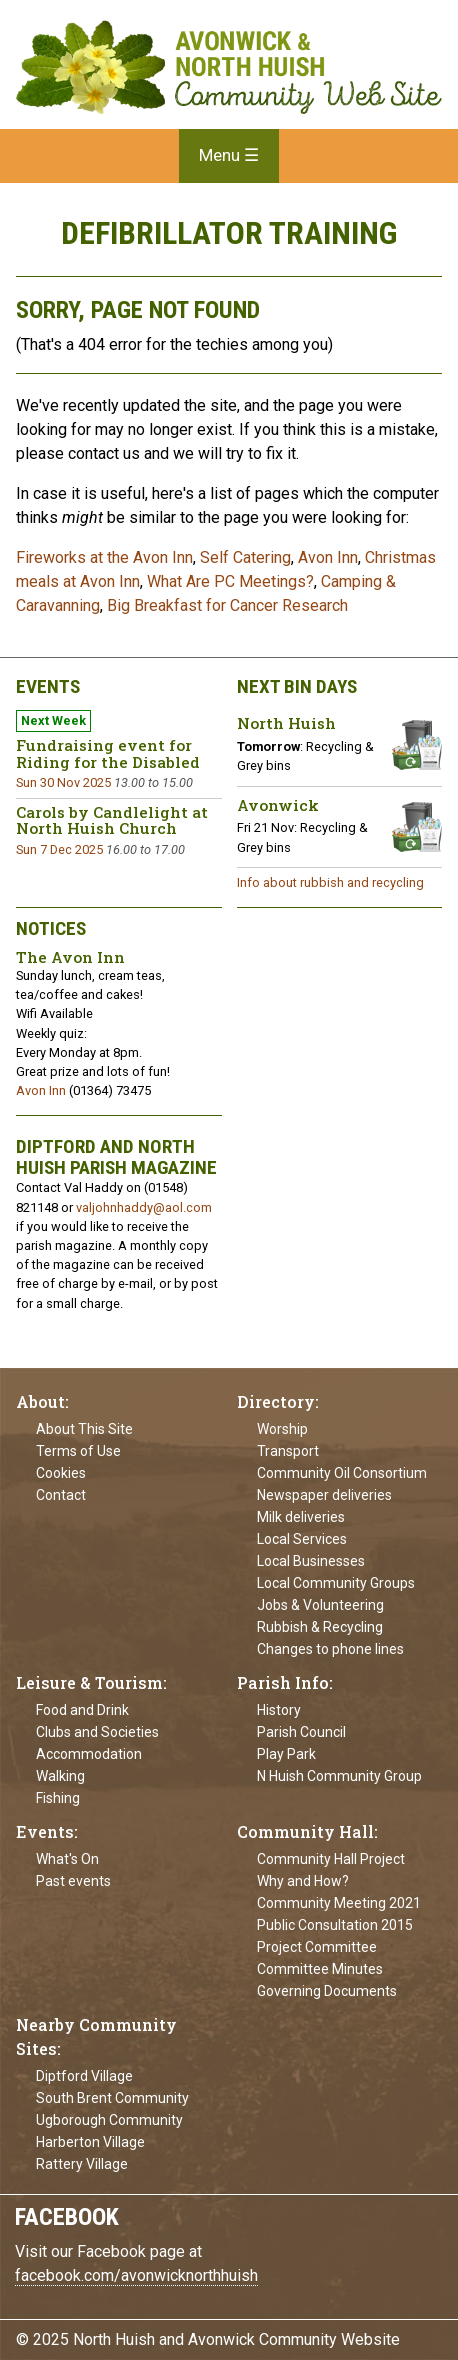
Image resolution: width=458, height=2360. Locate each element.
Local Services (302, 1539)
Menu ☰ (229, 155)
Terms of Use (78, 1451)
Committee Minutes (320, 1969)
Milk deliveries (301, 1517)
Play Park (286, 1754)
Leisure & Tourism (89, 1682)
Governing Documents (327, 1991)
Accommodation (89, 1754)
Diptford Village (84, 2076)
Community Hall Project (331, 1859)
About (40, 1401)
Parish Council (301, 1732)
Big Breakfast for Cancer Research (227, 605)
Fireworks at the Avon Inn (104, 557)
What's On (67, 1859)
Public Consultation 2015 (335, 1925)
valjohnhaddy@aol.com (144, 1207)
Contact (61, 1495)
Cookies (61, 1473)
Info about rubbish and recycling (330, 882)
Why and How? (303, 1881)
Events (45, 1831)
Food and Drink (82, 1710)
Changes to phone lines (330, 1649)
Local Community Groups (336, 1583)
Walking (60, 1776)
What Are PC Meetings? (230, 581)
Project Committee (317, 1947)
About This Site (84, 1429)
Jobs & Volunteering (320, 1605)
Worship (282, 1429)
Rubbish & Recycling (320, 1627)
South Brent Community (112, 2098)
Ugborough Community (109, 2120)
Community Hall (305, 1831)
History (279, 1710)
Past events (73, 1881)
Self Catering (245, 557)
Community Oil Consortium (342, 1473)
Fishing (58, 1798)
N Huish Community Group (339, 1776)
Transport (288, 1451)
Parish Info (283, 1682)
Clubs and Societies (97, 1732)
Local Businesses (311, 1561)
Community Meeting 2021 (339, 1903)
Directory (276, 1401)
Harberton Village (90, 2142)
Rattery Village (82, 2164)
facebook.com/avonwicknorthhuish (136, 2275)
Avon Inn (328, 557)
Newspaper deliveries (324, 1495)
